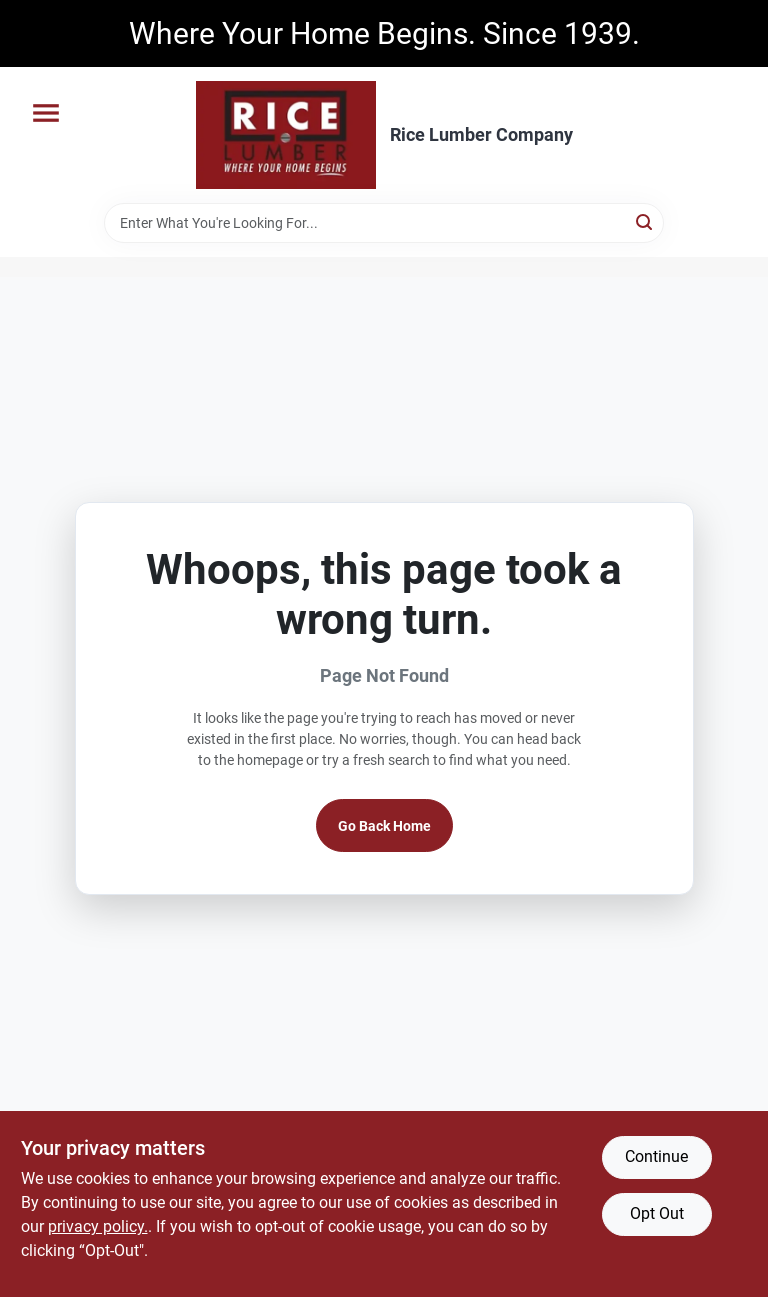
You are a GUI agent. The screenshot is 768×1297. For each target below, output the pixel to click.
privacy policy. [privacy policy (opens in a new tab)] (98, 1226)
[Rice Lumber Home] (286, 135)
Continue (656, 1156)
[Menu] (46, 113)
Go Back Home (384, 826)
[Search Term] (384, 223)
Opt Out (657, 1213)
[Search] (645, 221)
